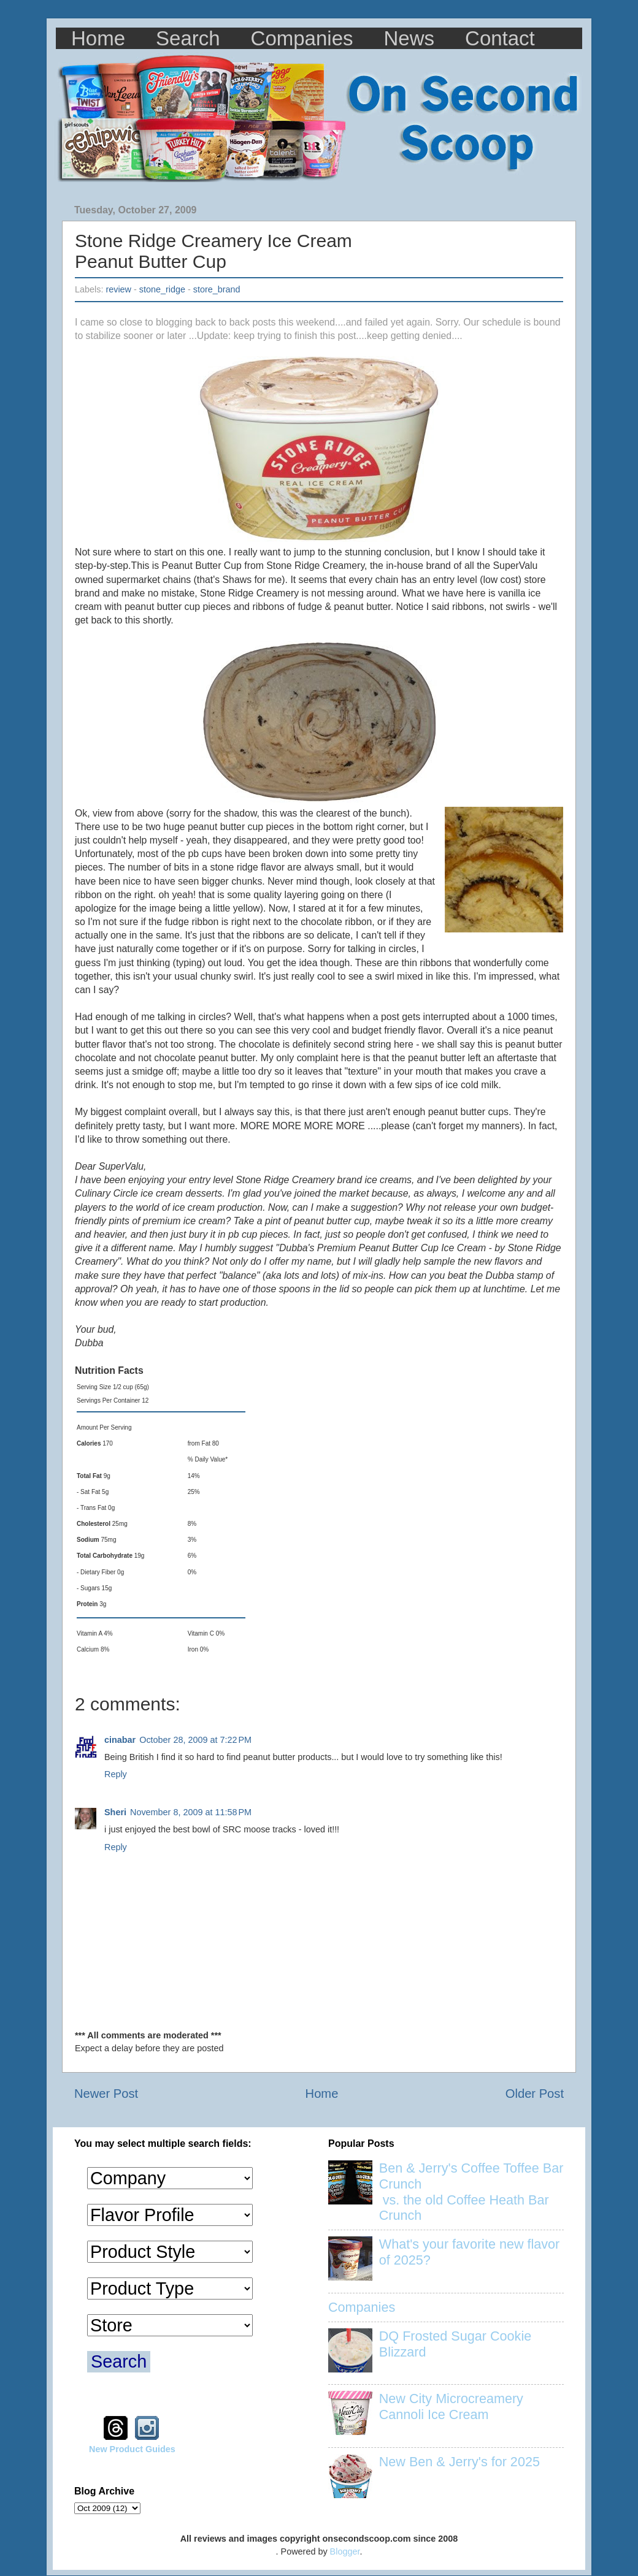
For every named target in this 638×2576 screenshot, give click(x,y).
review (118, 289)
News (409, 38)
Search (188, 38)
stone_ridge (162, 289)
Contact (500, 38)
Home (98, 38)
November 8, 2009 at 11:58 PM (191, 1812)
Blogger (345, 2551)
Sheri (115, 1812)
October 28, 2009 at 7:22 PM (195, 1740)
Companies (302, 38)
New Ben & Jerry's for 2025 (459, 2461)
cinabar (120, 1740)
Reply (115, 1774)
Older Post (534, 2093)
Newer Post (106, 2093)
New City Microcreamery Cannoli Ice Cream (451, 2406)
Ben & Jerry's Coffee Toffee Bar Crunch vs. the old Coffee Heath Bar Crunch (471, 2192)
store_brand (216, 289)
